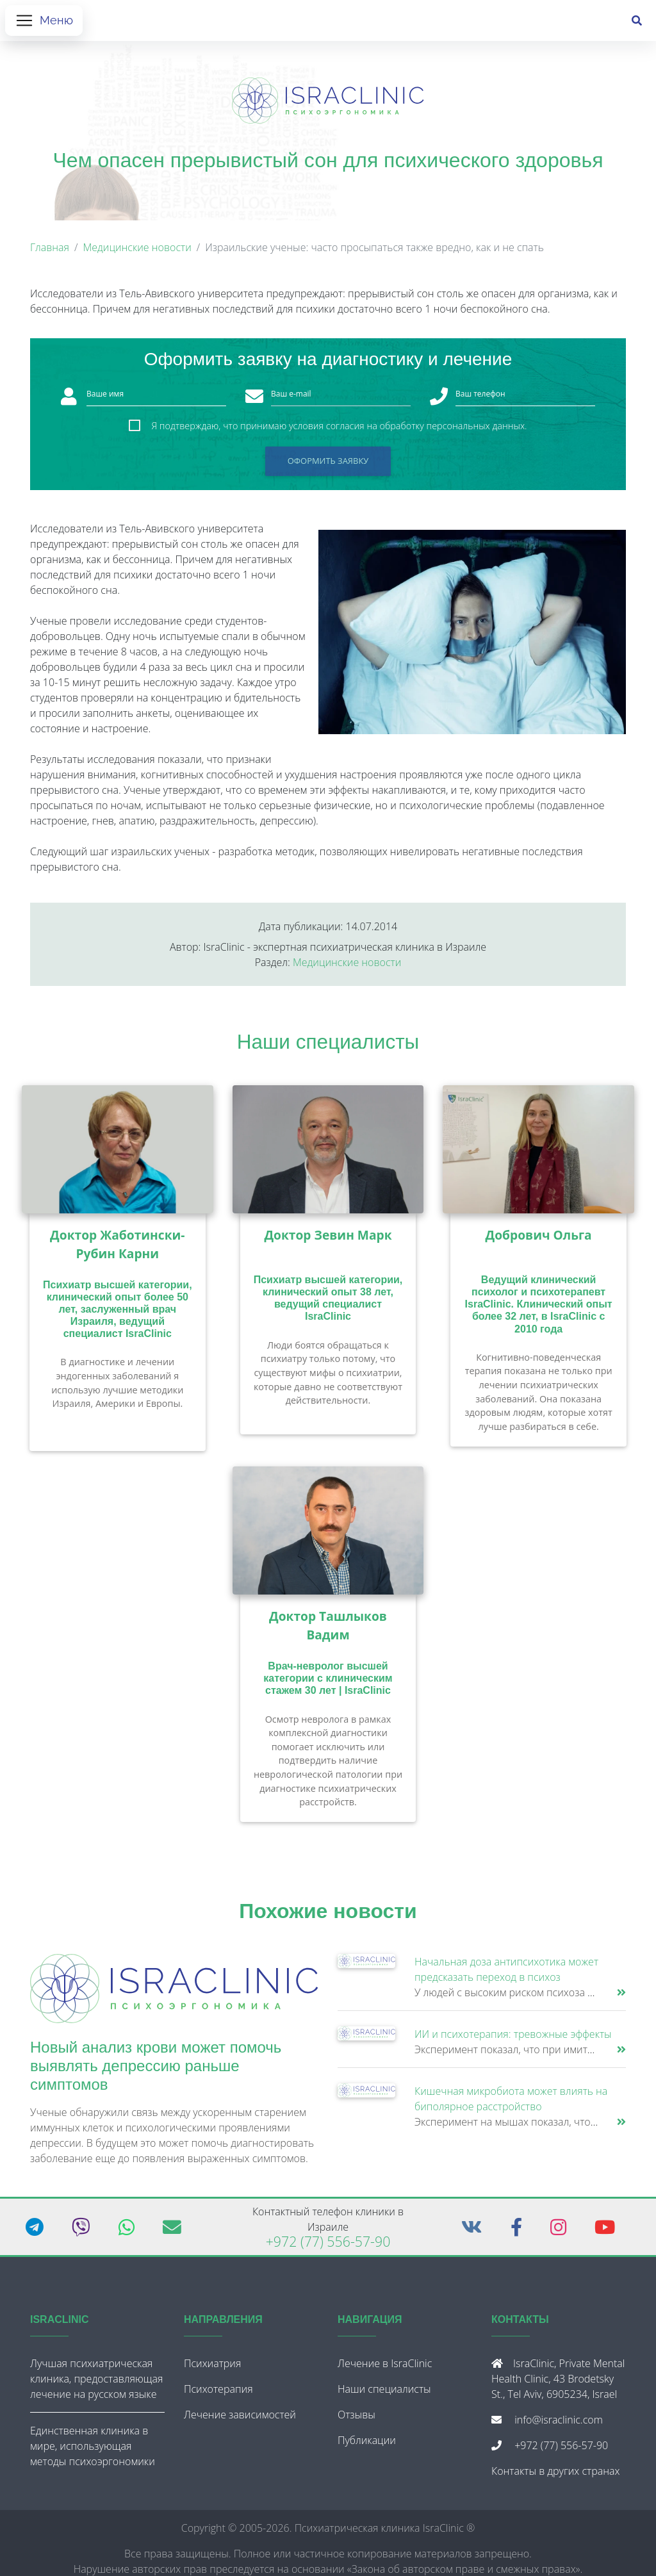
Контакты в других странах (555, 2475)
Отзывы (356, 2419)
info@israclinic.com (558, 2424)
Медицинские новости (137, 252)
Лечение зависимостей (240, 2419)
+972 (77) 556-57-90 (328, 2246)
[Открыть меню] (44, 23)
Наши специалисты (328, 1046)
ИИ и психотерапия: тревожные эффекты (513, 2039)
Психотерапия (218, 2393)
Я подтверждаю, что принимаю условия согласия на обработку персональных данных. (339, 431)
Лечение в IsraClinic (385, 2368)
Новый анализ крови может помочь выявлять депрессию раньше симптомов (155, 2071)
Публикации (367, 2445)
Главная (49, 252)
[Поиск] (637, 23)
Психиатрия (212, 2368)
